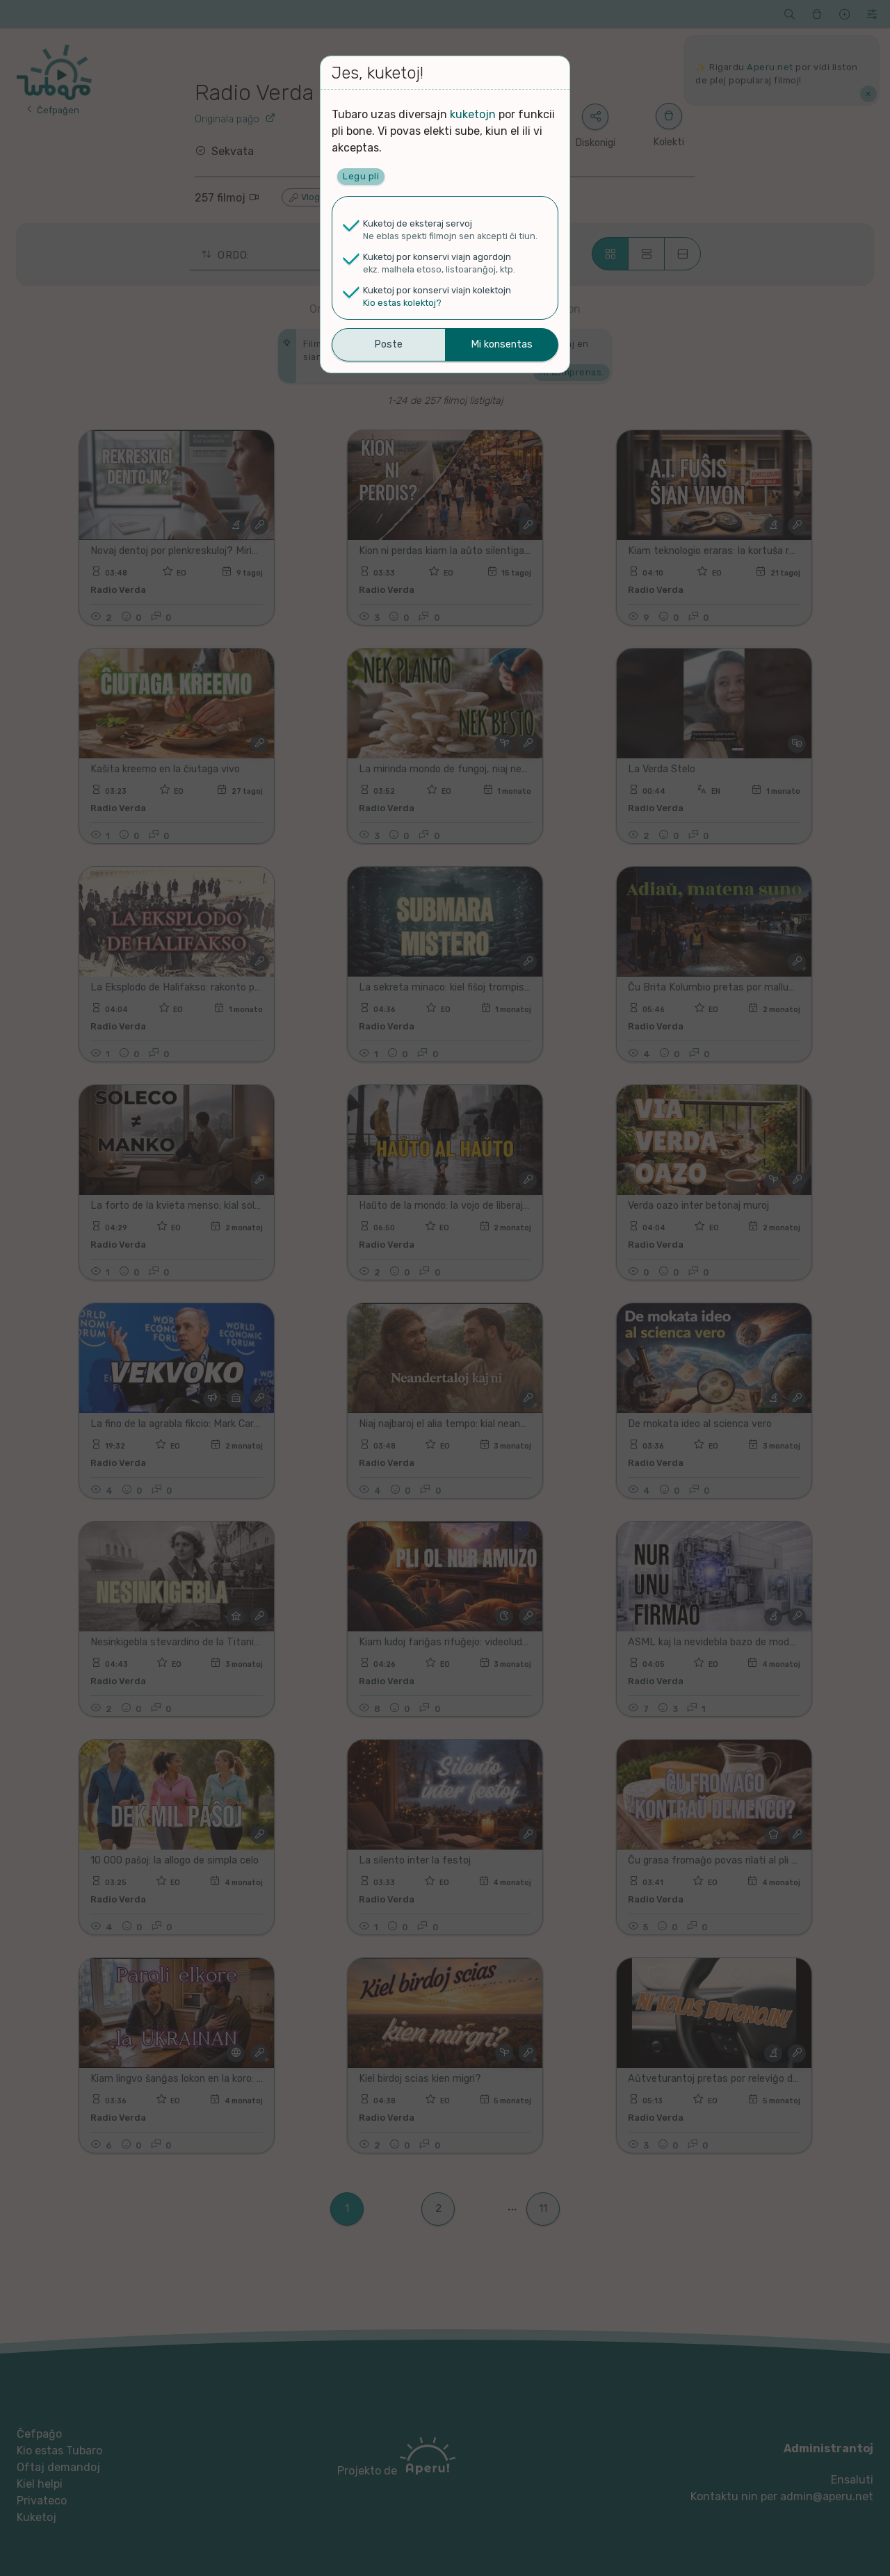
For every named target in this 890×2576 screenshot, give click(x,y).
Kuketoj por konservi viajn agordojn (437, 257)
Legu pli (361, 176)
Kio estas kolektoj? (402, 302)
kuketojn (473, 114)
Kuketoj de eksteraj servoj (417, 223)
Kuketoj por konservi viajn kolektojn (437, 290)
